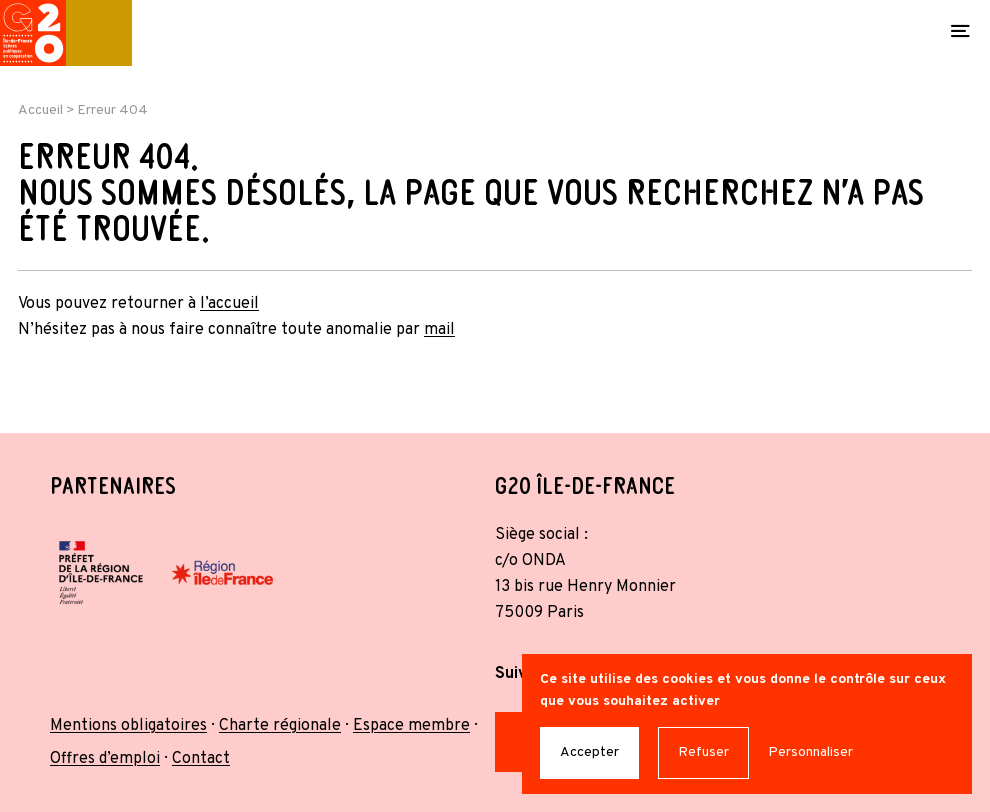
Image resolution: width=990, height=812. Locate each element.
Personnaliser (810, 752)
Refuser (703, 752)
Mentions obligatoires (128, 726)
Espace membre (411, 726)
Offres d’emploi (105, 759)
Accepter (589, 752)
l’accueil (229, 304)
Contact (201, 759)
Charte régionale (280, 726)
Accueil (40, 110)
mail (439, 330)
